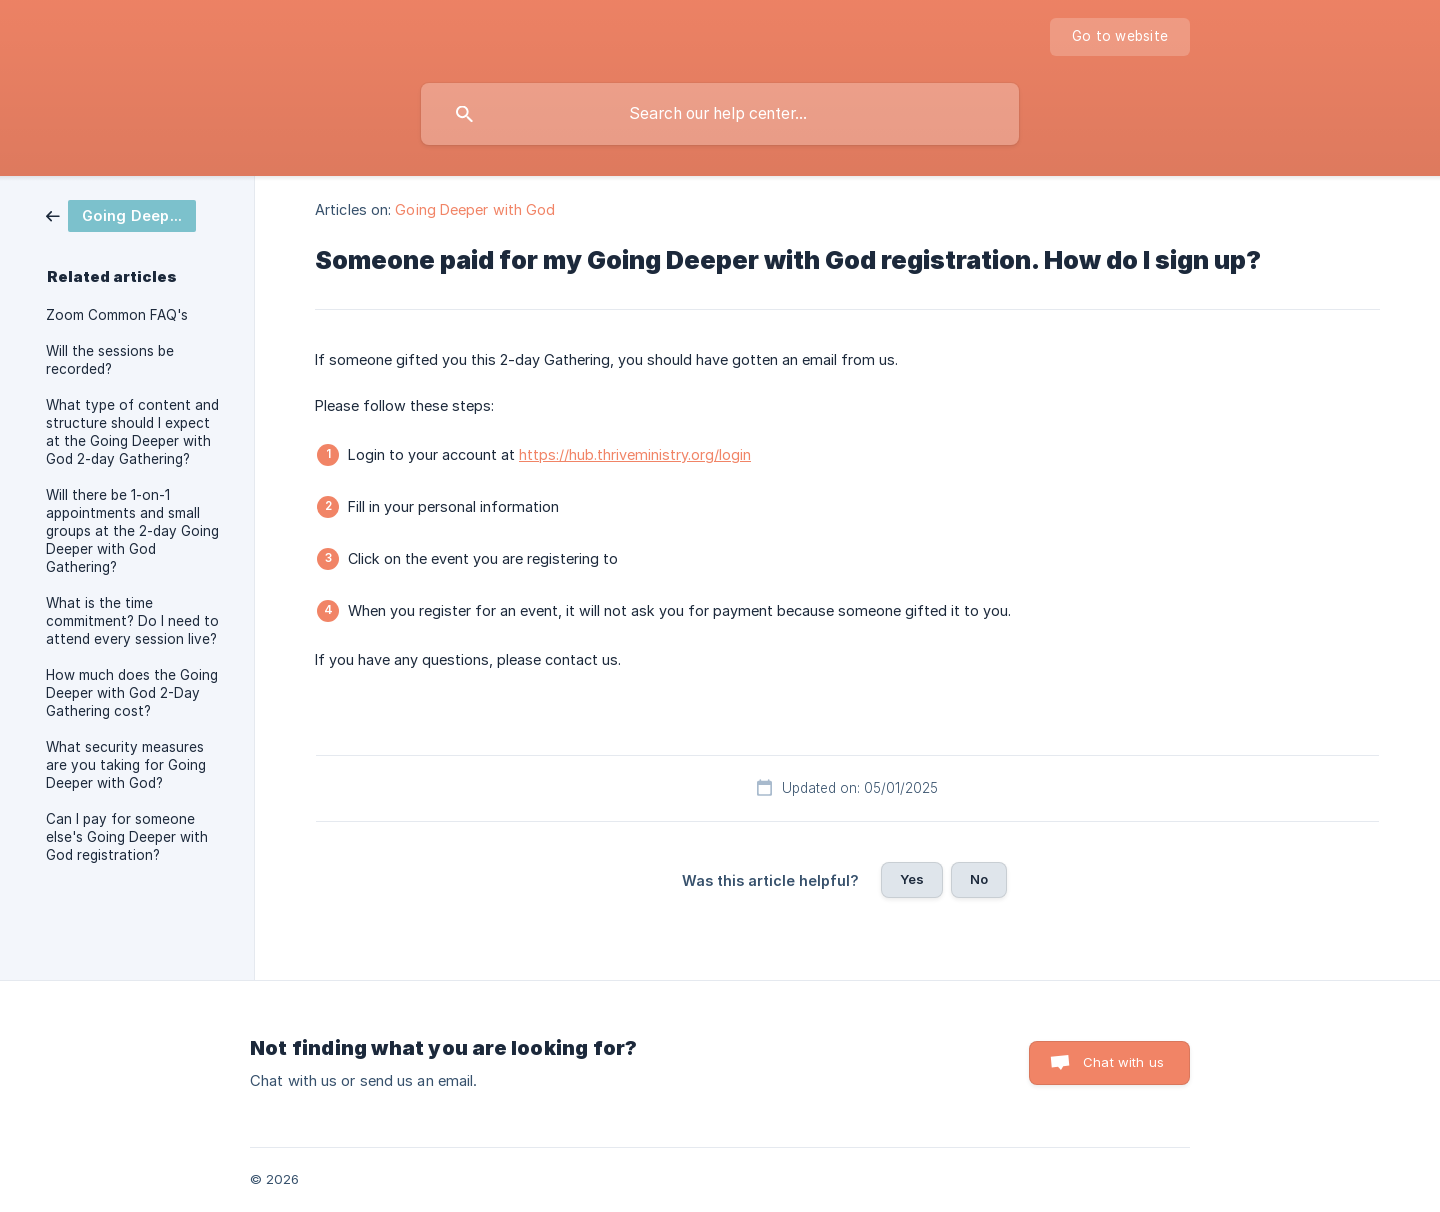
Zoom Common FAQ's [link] (117, 315)
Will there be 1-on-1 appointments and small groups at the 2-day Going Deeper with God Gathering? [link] (132, 531)
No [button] (979, 879)
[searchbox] (720, 114)
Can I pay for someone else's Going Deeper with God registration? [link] (127, 837)
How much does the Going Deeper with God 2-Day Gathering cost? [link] (132, 693)
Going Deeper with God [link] (475, 209)
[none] (1120, 37)
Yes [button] (912, 879)
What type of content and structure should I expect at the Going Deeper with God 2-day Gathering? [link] (132, 432)
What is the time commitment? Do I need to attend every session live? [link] (132, 621)
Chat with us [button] (1123, 1062)
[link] (121, 214)
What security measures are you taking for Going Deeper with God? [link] (126, 765)
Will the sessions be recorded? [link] (110, 360)
